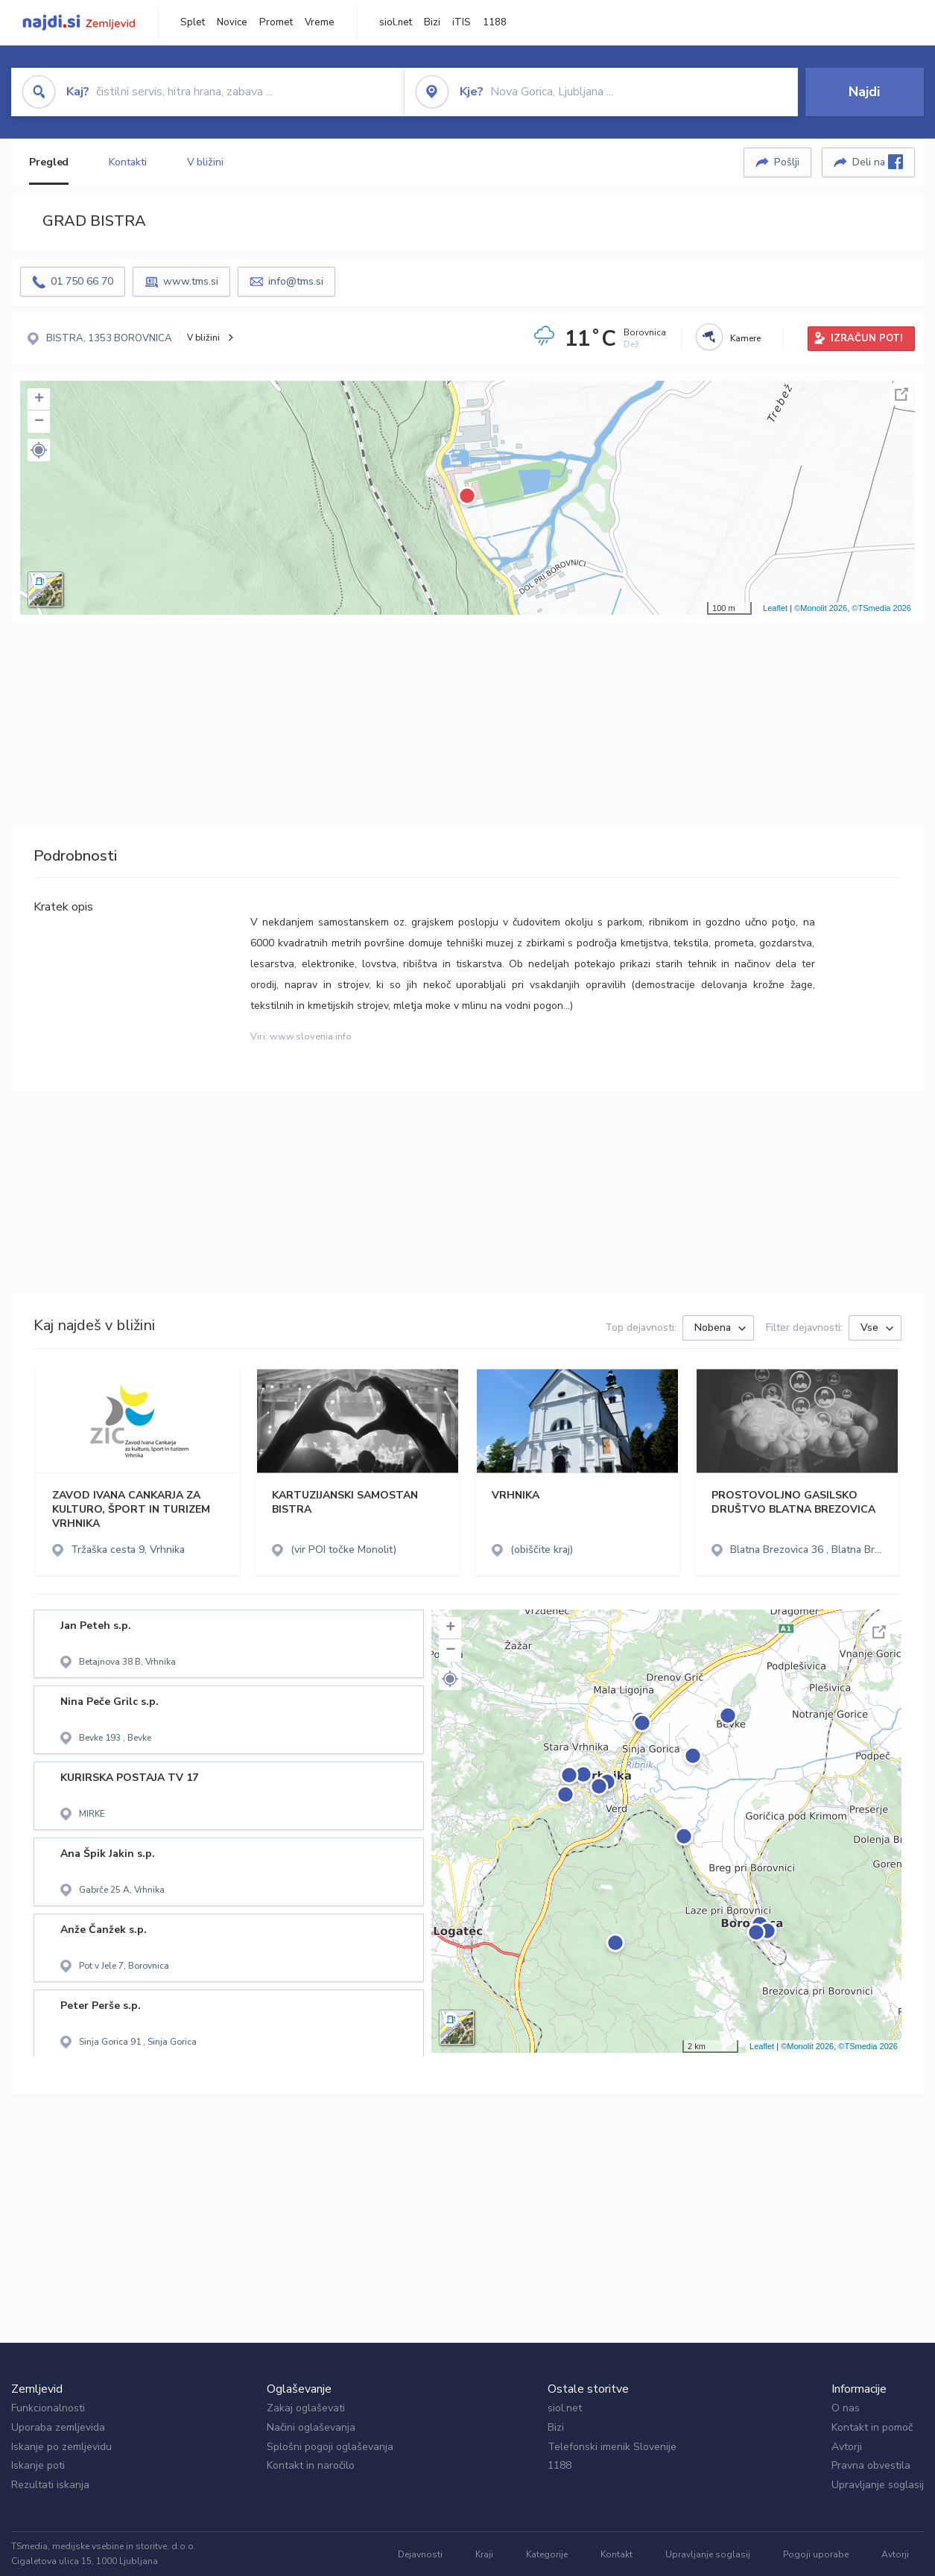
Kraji (484, 2554)
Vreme (320, 22)
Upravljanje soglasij (877, 2485)
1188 (495, 22)
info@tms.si (295, 281)
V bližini (205, 162)
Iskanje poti (38, 2465)
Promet (276, 22)
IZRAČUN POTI (867, 338)
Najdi (864, 92)
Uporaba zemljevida (58, 2427)
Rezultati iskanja (50, 2485)
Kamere (745, 338)
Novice (232, 22)
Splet (192, 22)
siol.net (395, 22)
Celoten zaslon (901, 394)
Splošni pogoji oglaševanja (330, 2447)
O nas (845, 2408)
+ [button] (39, 399)
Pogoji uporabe (816, 2554)
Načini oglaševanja (311, 2427)
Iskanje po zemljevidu (61, 2447)
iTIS (461, 22)
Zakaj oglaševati (306, 2408)
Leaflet (775, 608)
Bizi (432, 22)
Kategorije (547, 2554)
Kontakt (616, 2554)
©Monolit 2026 (820, 608)
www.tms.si (190, 281)
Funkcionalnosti (48, 2408)
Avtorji (846, 2447)
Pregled (49, 162)
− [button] (39, 422)
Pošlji (786, 162)
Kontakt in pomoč (872, 2427)
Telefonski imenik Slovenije (612, 2447)
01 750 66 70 (82, 281)
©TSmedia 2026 (881, 608)
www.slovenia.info (311, 1036)
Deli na (877, 161)
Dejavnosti (420, 2554)
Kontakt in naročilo (311, 2465)
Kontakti (127, 162)
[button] (39, 450)
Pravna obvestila (870, 2465)
